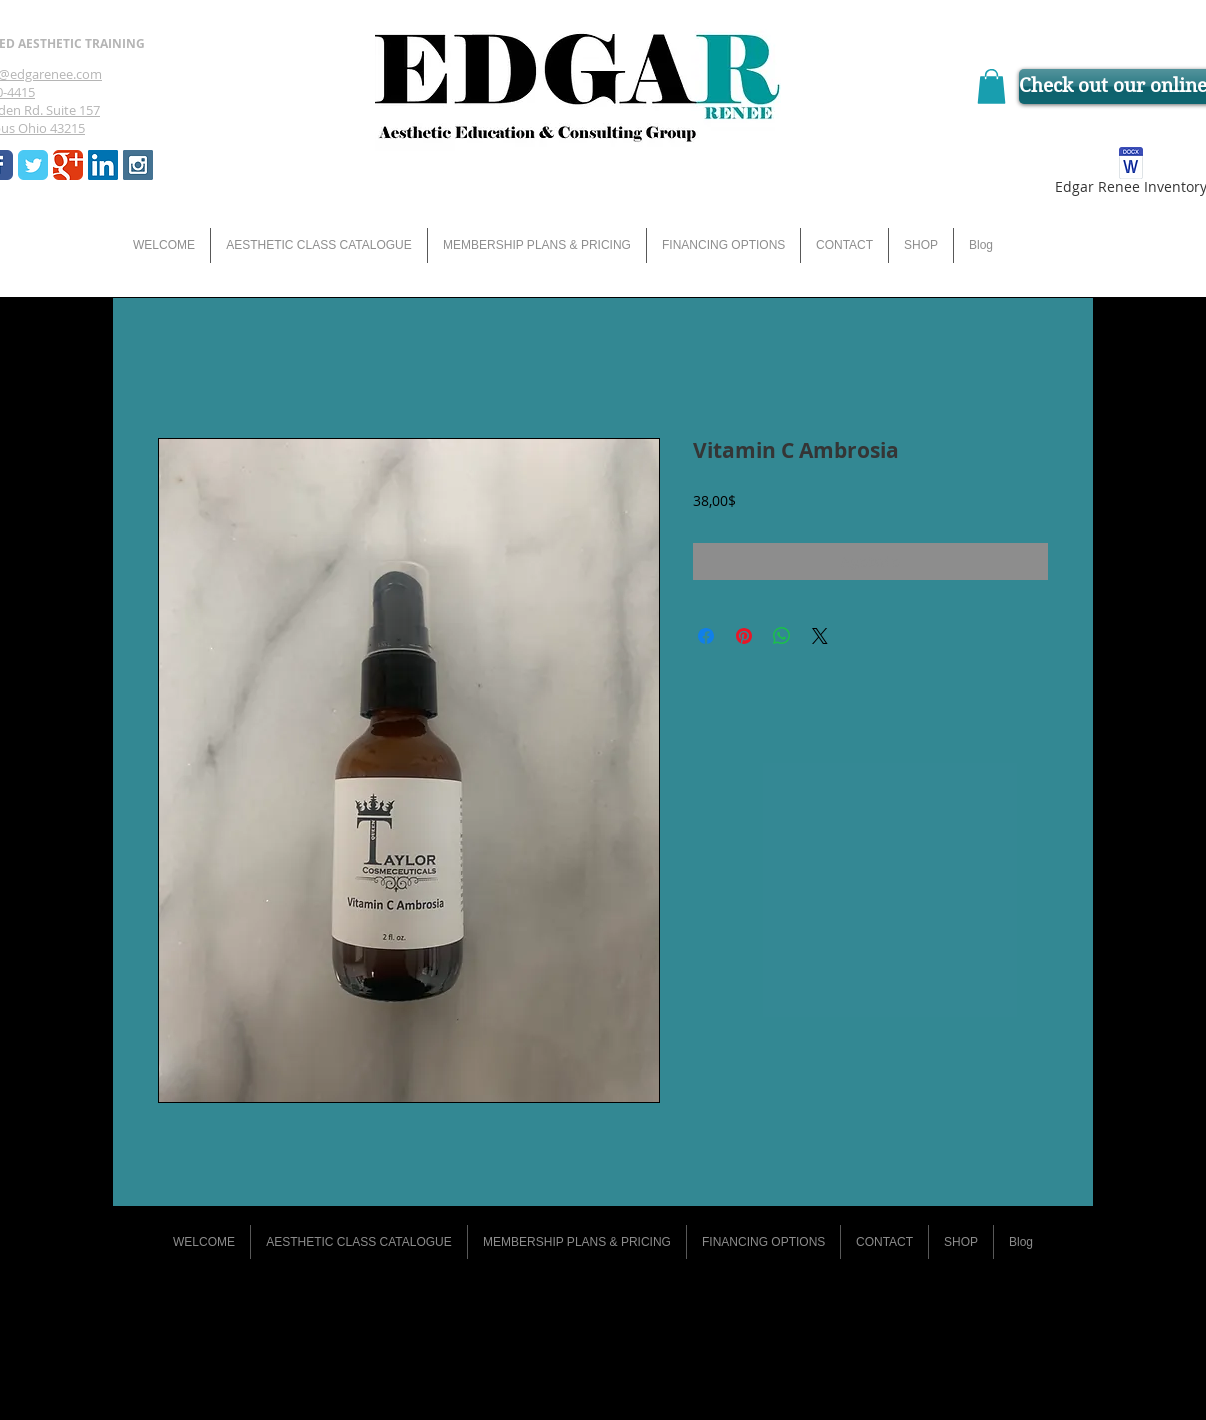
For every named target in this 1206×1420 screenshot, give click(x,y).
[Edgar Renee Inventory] (1130, 174)
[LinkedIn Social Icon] (103, 165)
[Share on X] (820, 636)
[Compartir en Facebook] (706, 636)
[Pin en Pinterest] (744, 636)
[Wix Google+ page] (68, 165)
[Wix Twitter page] (33, 165)
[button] (991, 86)
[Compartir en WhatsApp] (782, 636)
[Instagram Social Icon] (138, 165)
